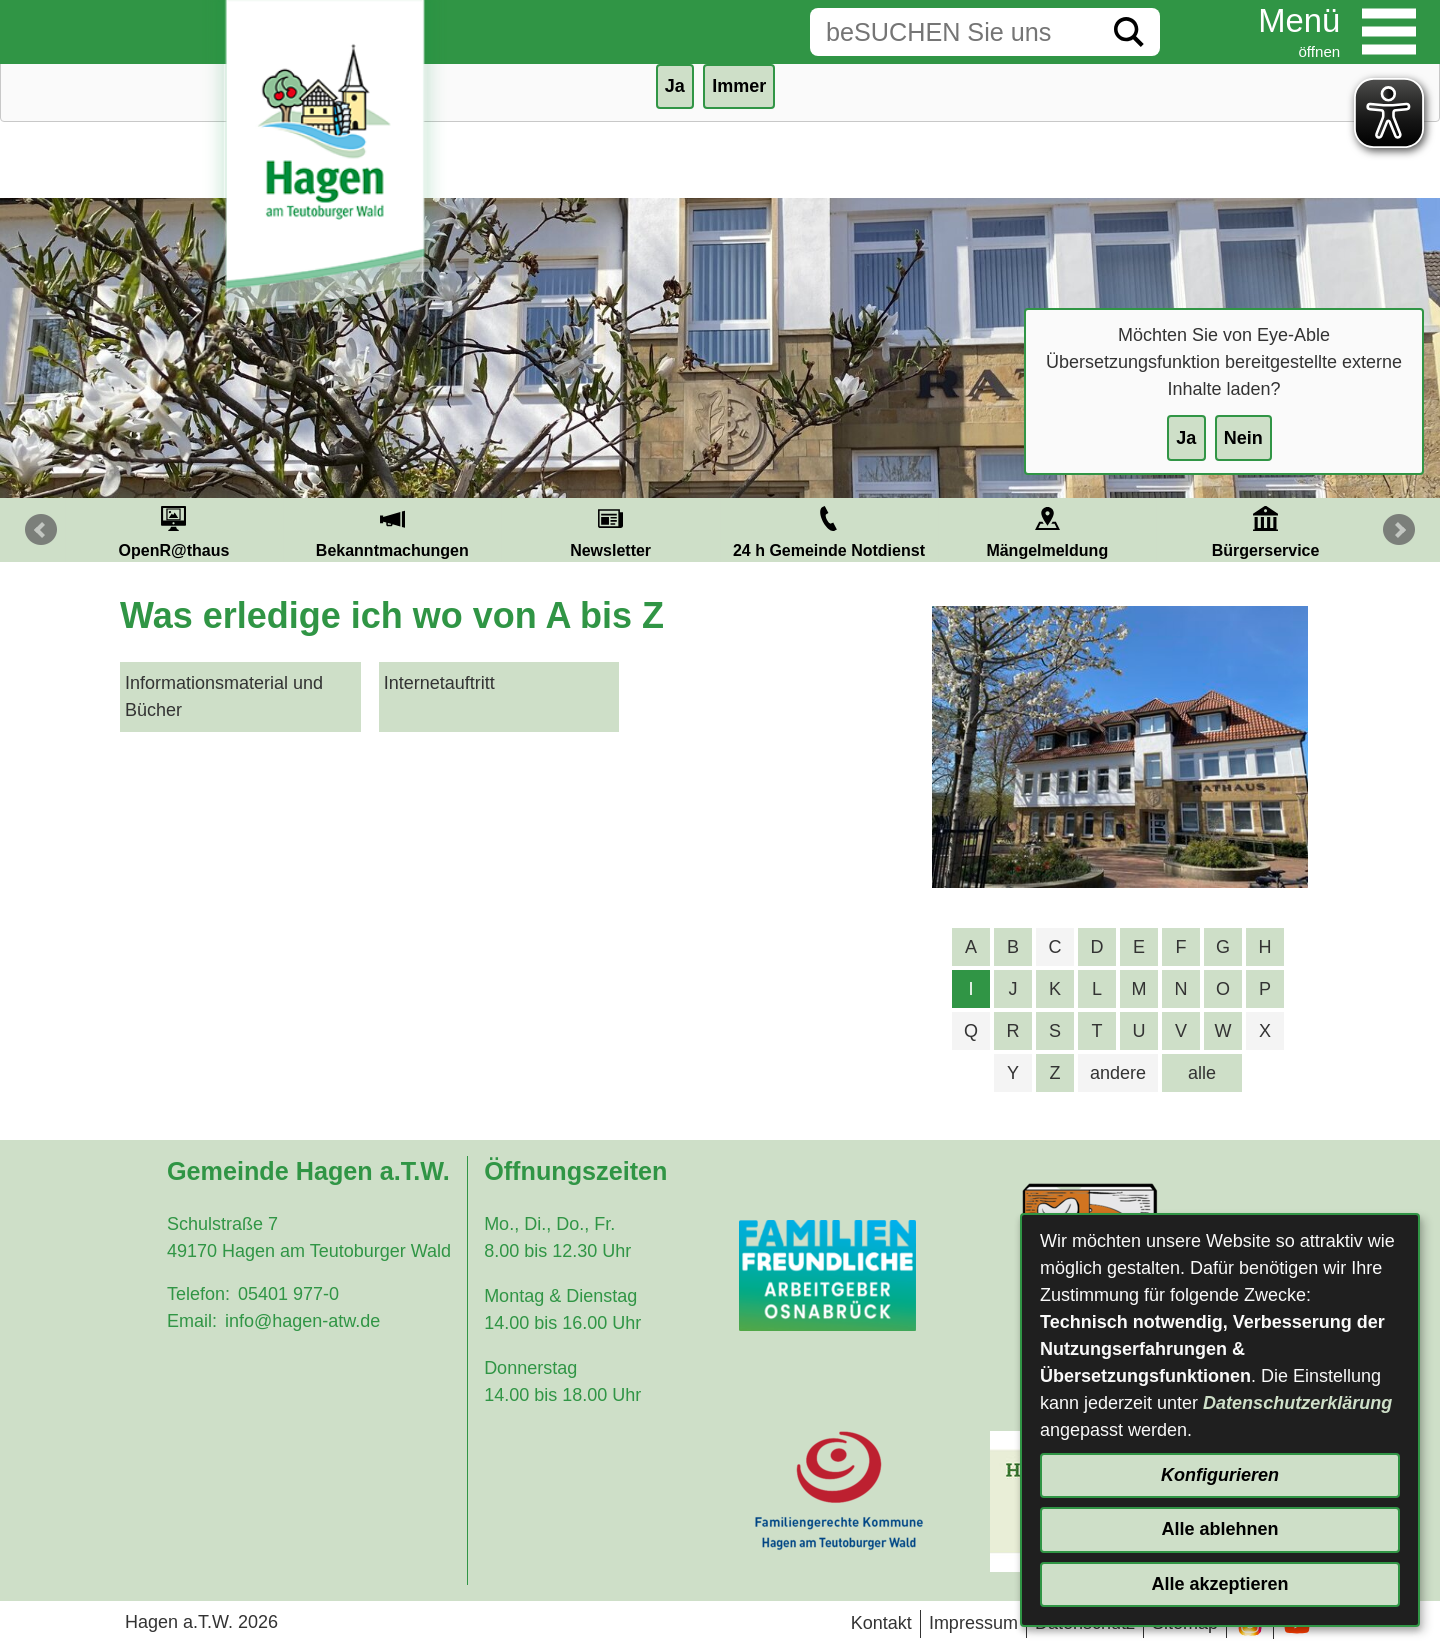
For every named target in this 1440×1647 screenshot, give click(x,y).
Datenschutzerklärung (1297, 1403)
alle (1202, 1073)
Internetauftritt (439, 683)
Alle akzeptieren (1219, 1584)
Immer (739, 86)
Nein (1243, 438)
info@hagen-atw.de (302, 1321)
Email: (192, 1321)
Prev (41, 530)
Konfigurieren (1220, 1475)
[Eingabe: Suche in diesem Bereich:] (954, 32)
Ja (1186, 438)
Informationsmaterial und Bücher (224, 696)
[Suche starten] (1129, 32)
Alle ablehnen (1219, 1529)
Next (1399, 530)
